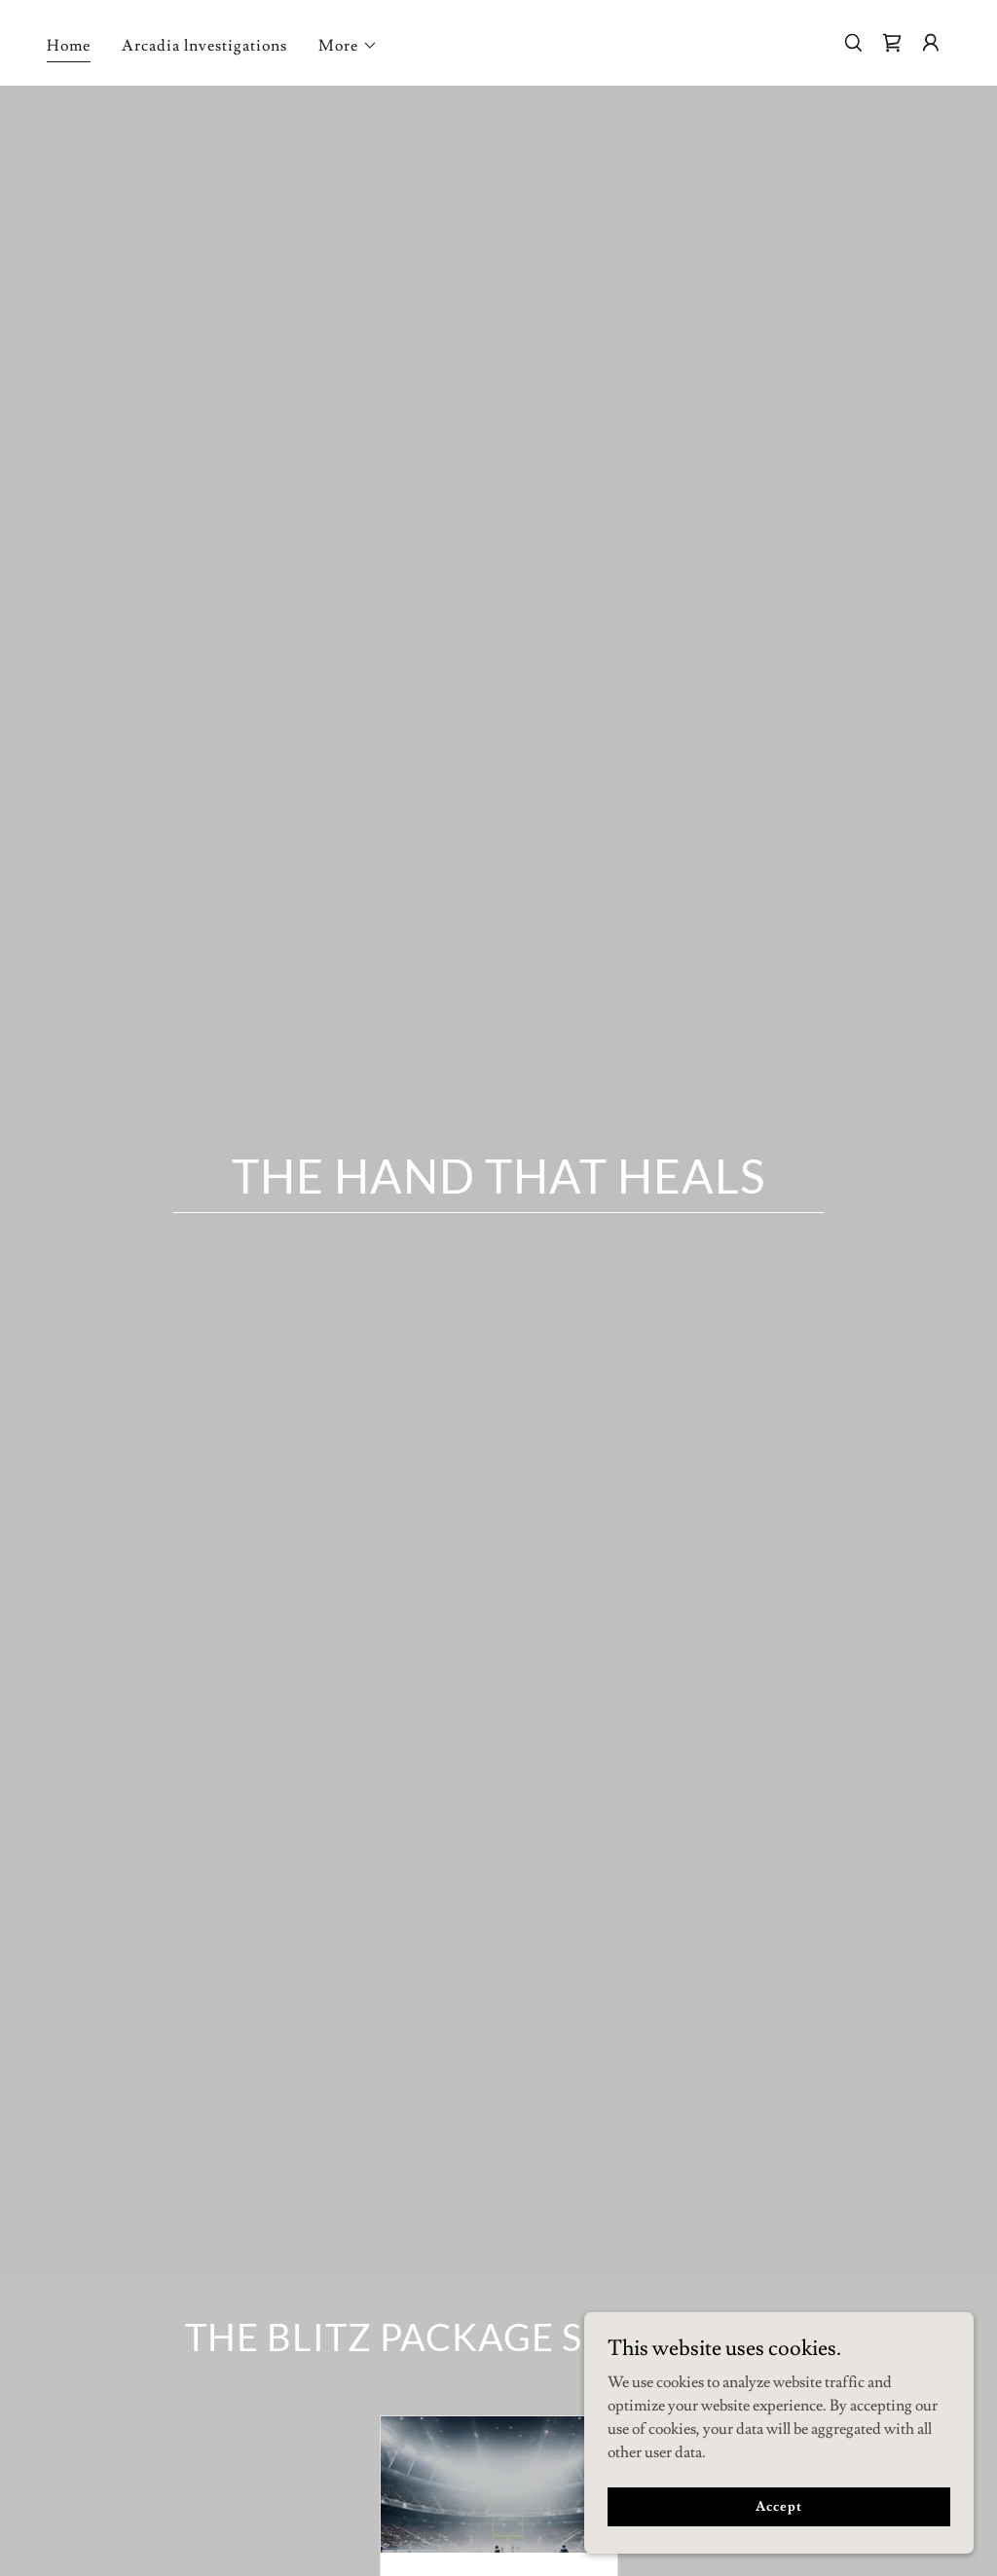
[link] (891, 42)
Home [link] (69, 45)
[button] (348, 45)
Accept (778, 2506)
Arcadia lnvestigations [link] (204, 45)
